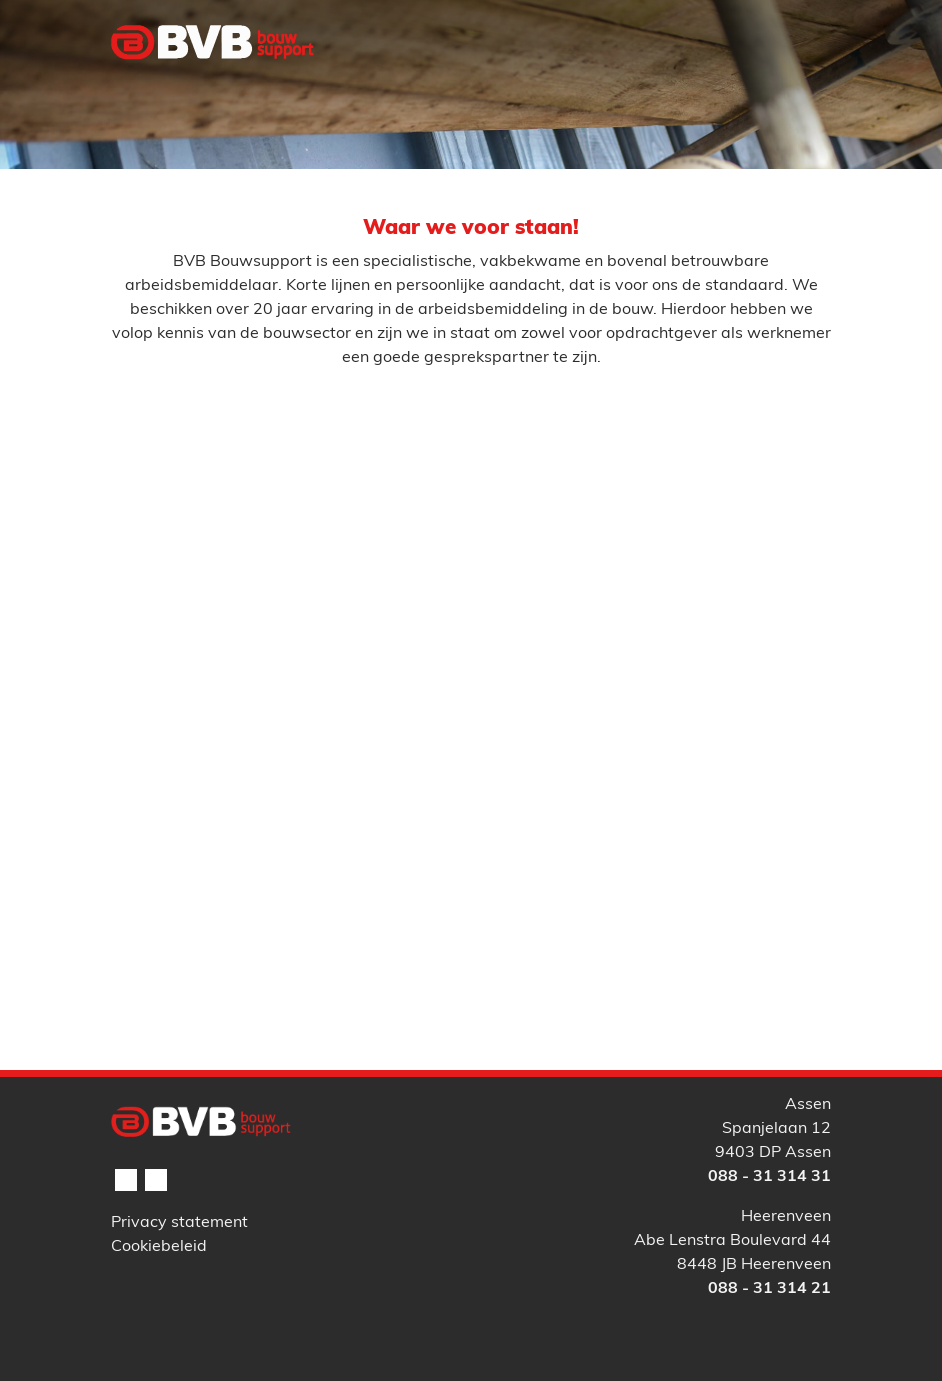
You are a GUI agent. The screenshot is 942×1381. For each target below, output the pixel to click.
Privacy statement (179, 1223)
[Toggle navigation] (804, 83)
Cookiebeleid (159, 1247)
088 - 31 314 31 (769, 1177)
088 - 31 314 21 (769, 1289)
